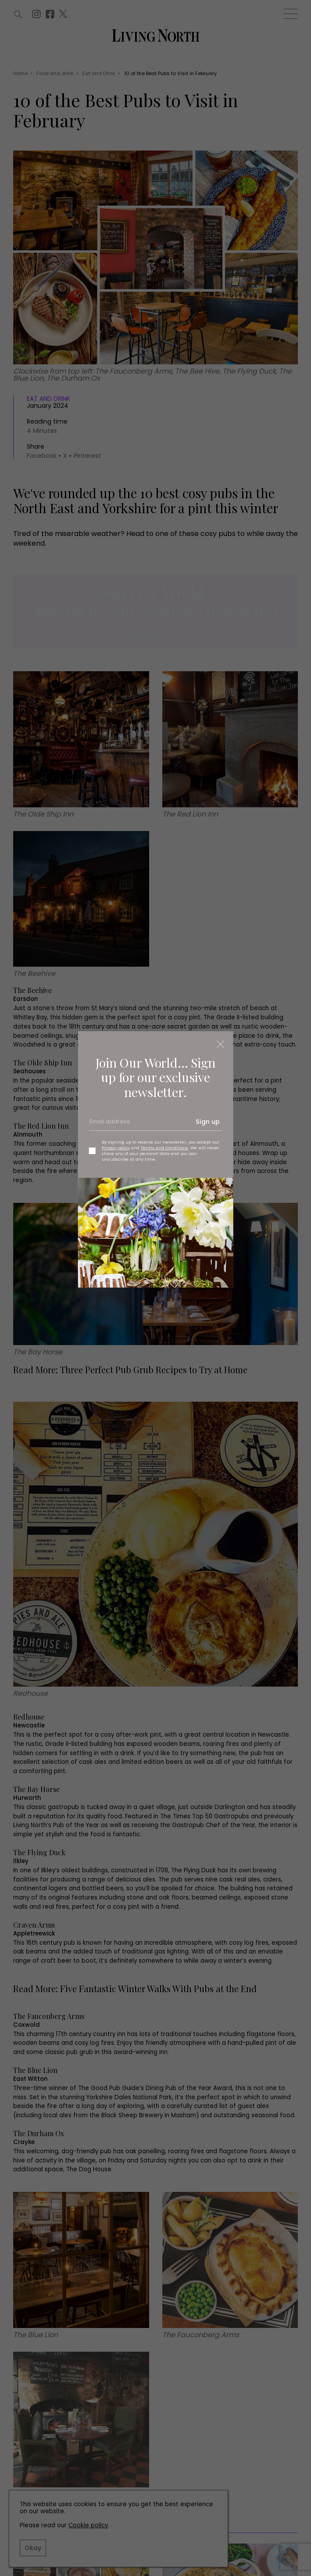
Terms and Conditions (164, 1148)
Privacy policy (116, 1148)
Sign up (208, 1121)
